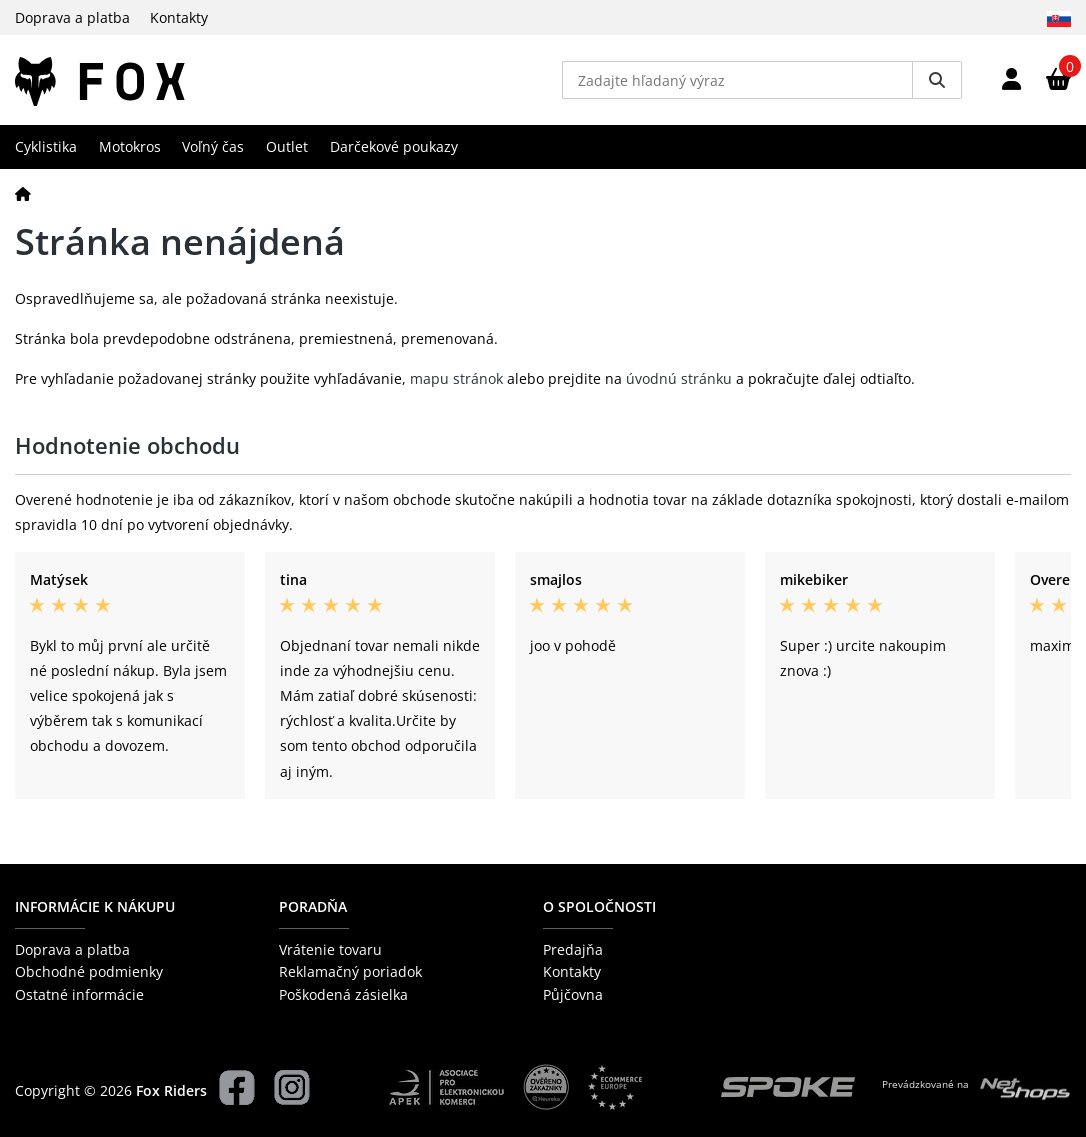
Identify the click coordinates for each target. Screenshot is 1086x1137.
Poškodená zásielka (343, 994)
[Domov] (23, 193)
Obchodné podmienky (89, 971)
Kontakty (179, 17)
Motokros (130, 146)
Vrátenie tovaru (330, 949)
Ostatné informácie (79, 994)
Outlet (287, 146)
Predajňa (573, 949)
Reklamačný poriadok (350, 971)
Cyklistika (46, 146)
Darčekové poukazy (394, 146)
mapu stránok (456, 378)
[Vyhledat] (937, 80)
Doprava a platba (72, 17)
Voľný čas (213, 146)
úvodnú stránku (679, 378)
